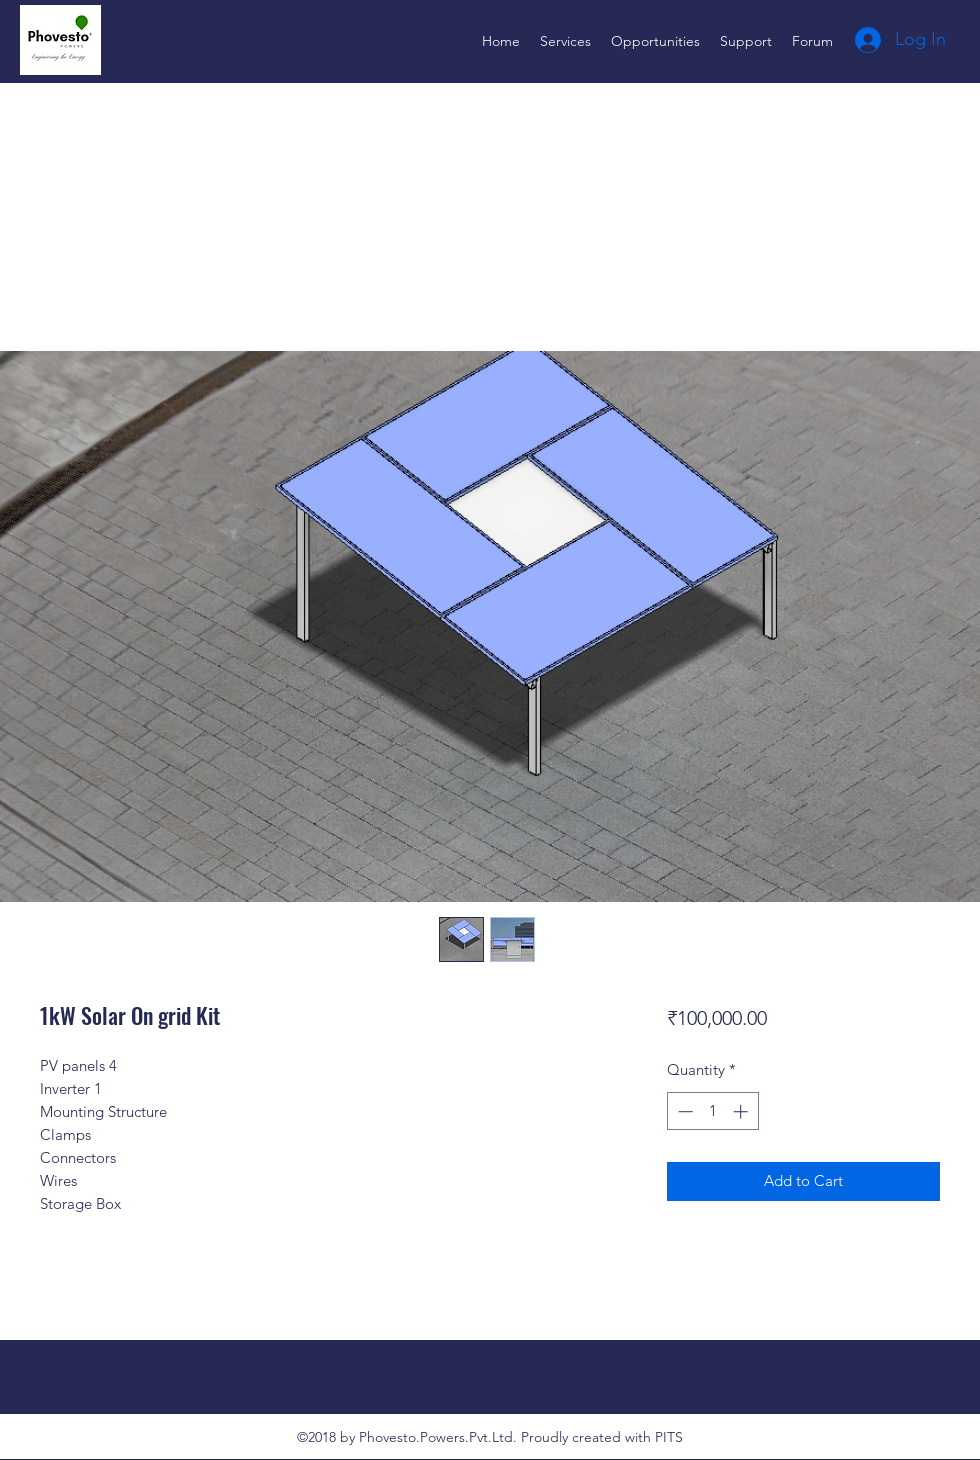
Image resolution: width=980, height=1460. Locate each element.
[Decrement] (683, 1111)
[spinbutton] (712, 1111)
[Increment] (742, 1111)
